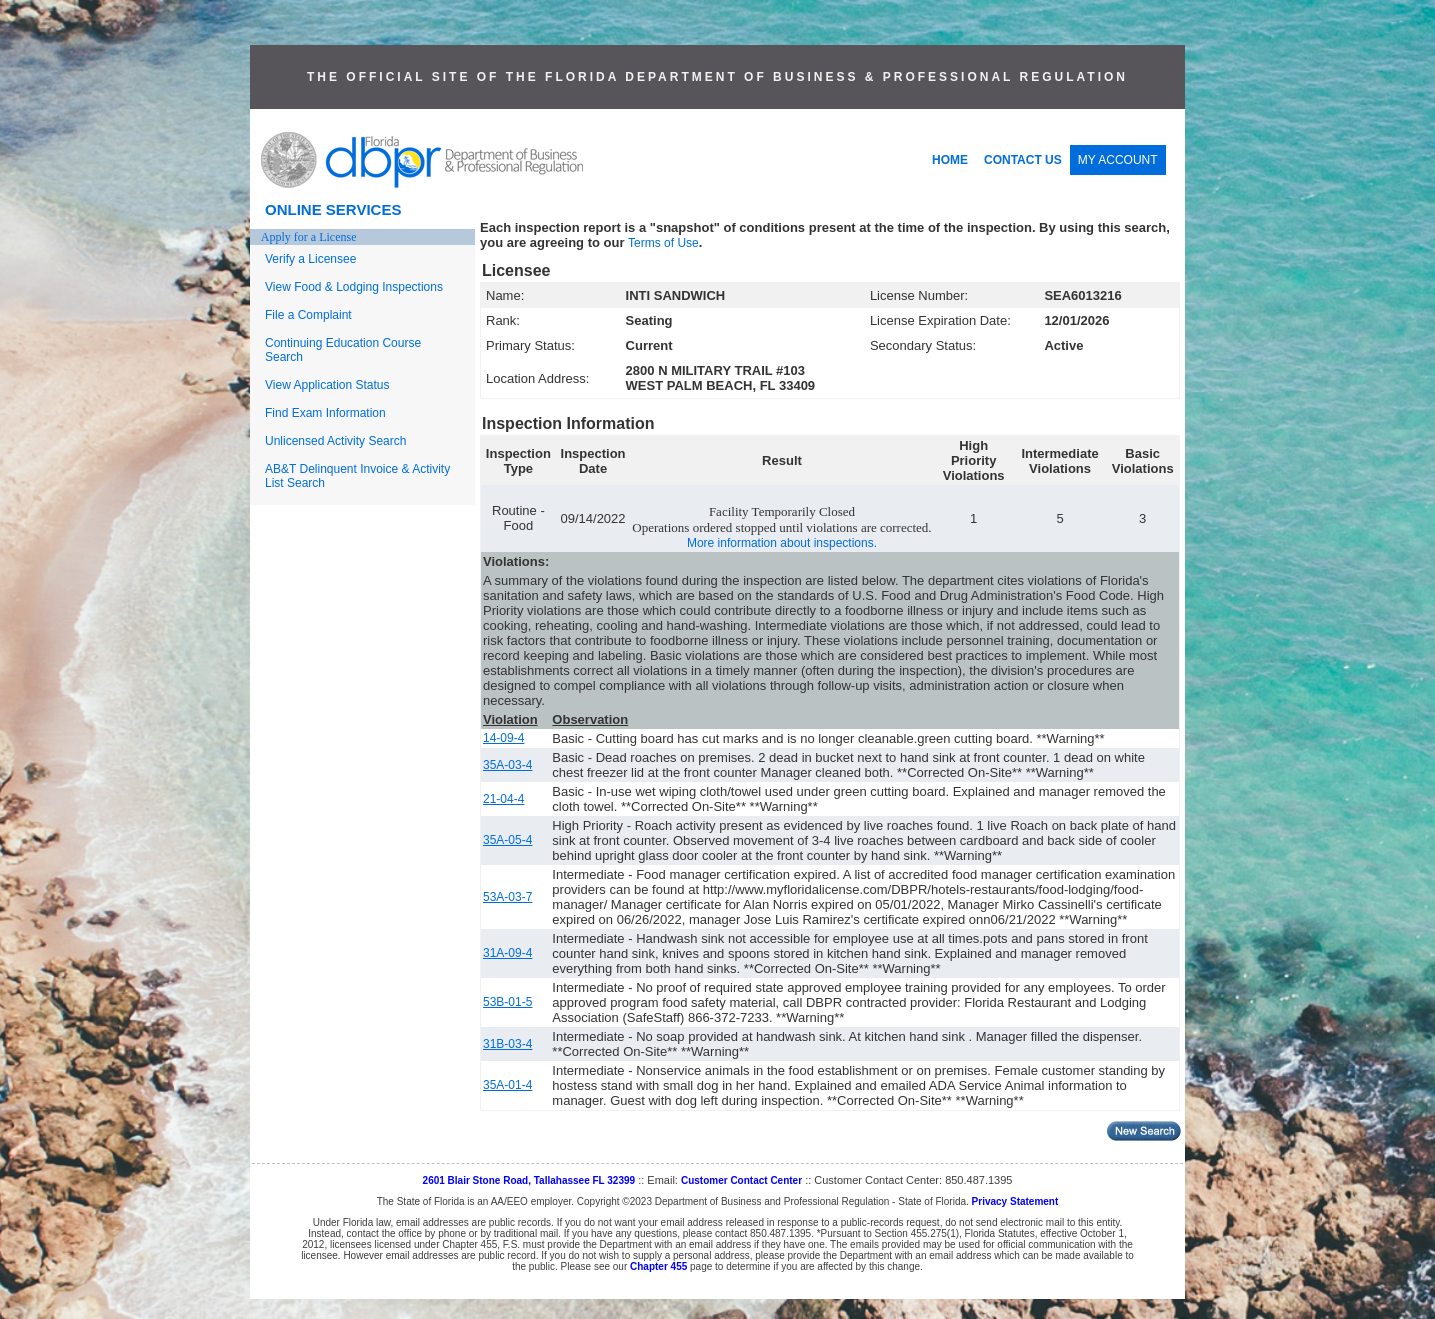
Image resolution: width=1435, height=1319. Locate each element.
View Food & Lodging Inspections (354, 287)
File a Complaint (308, 315)
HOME (950, 160)
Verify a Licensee (310, 259)
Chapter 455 (658, 1266)
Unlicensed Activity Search (335, 441)
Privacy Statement (1015, 1201)
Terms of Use (663, 243)
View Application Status (327, 385)
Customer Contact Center (741, 1180)
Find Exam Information (325, 413)
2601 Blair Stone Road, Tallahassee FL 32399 (529, 1180)
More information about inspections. (782, 543)
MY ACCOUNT (1118, 160)
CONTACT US (1023, 160)
